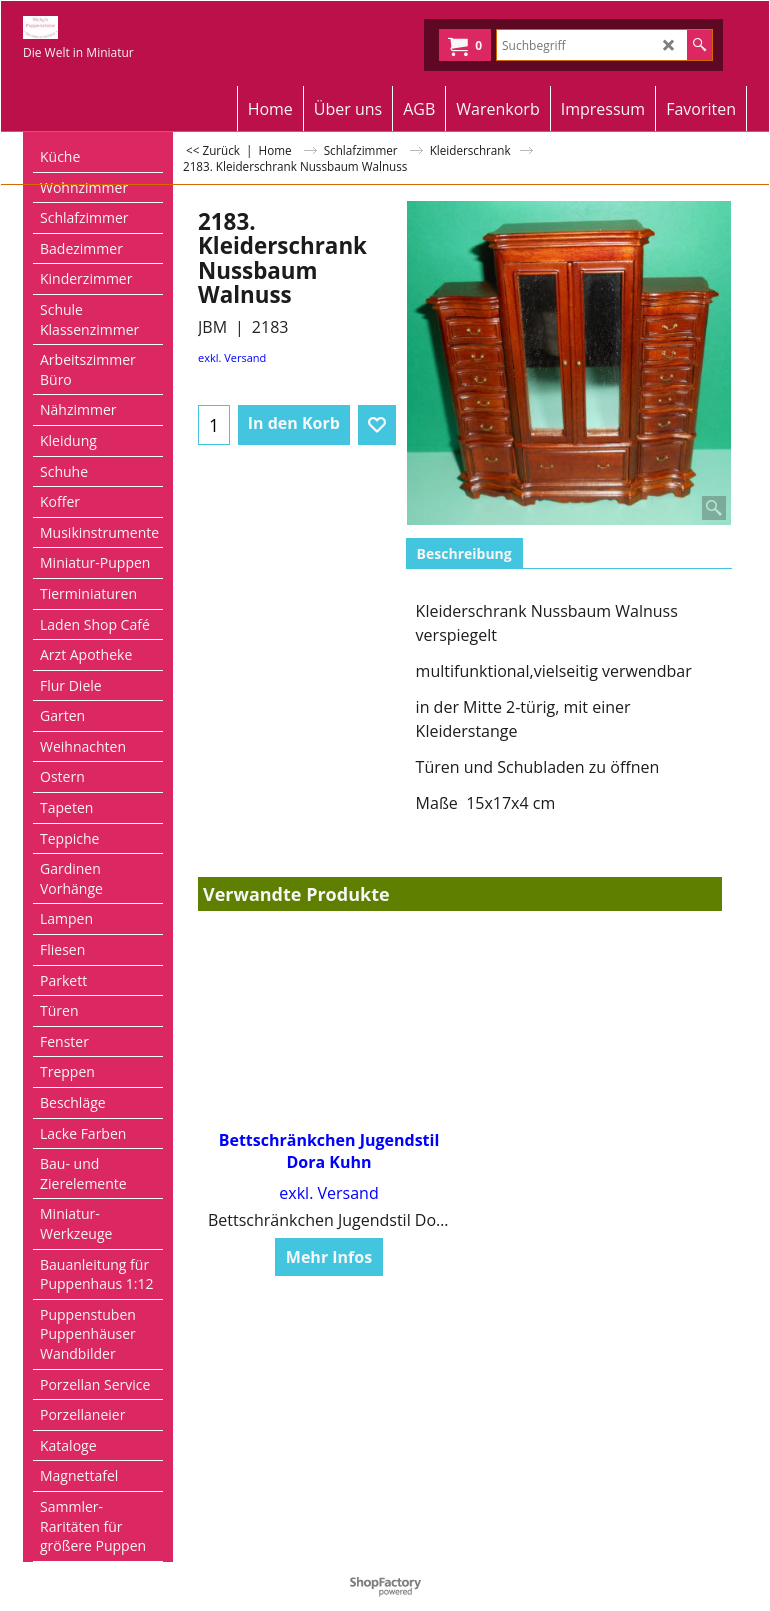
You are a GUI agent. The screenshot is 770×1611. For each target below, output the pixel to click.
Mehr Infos (329, 1258)
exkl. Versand (232, 357)
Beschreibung (464, 553)
